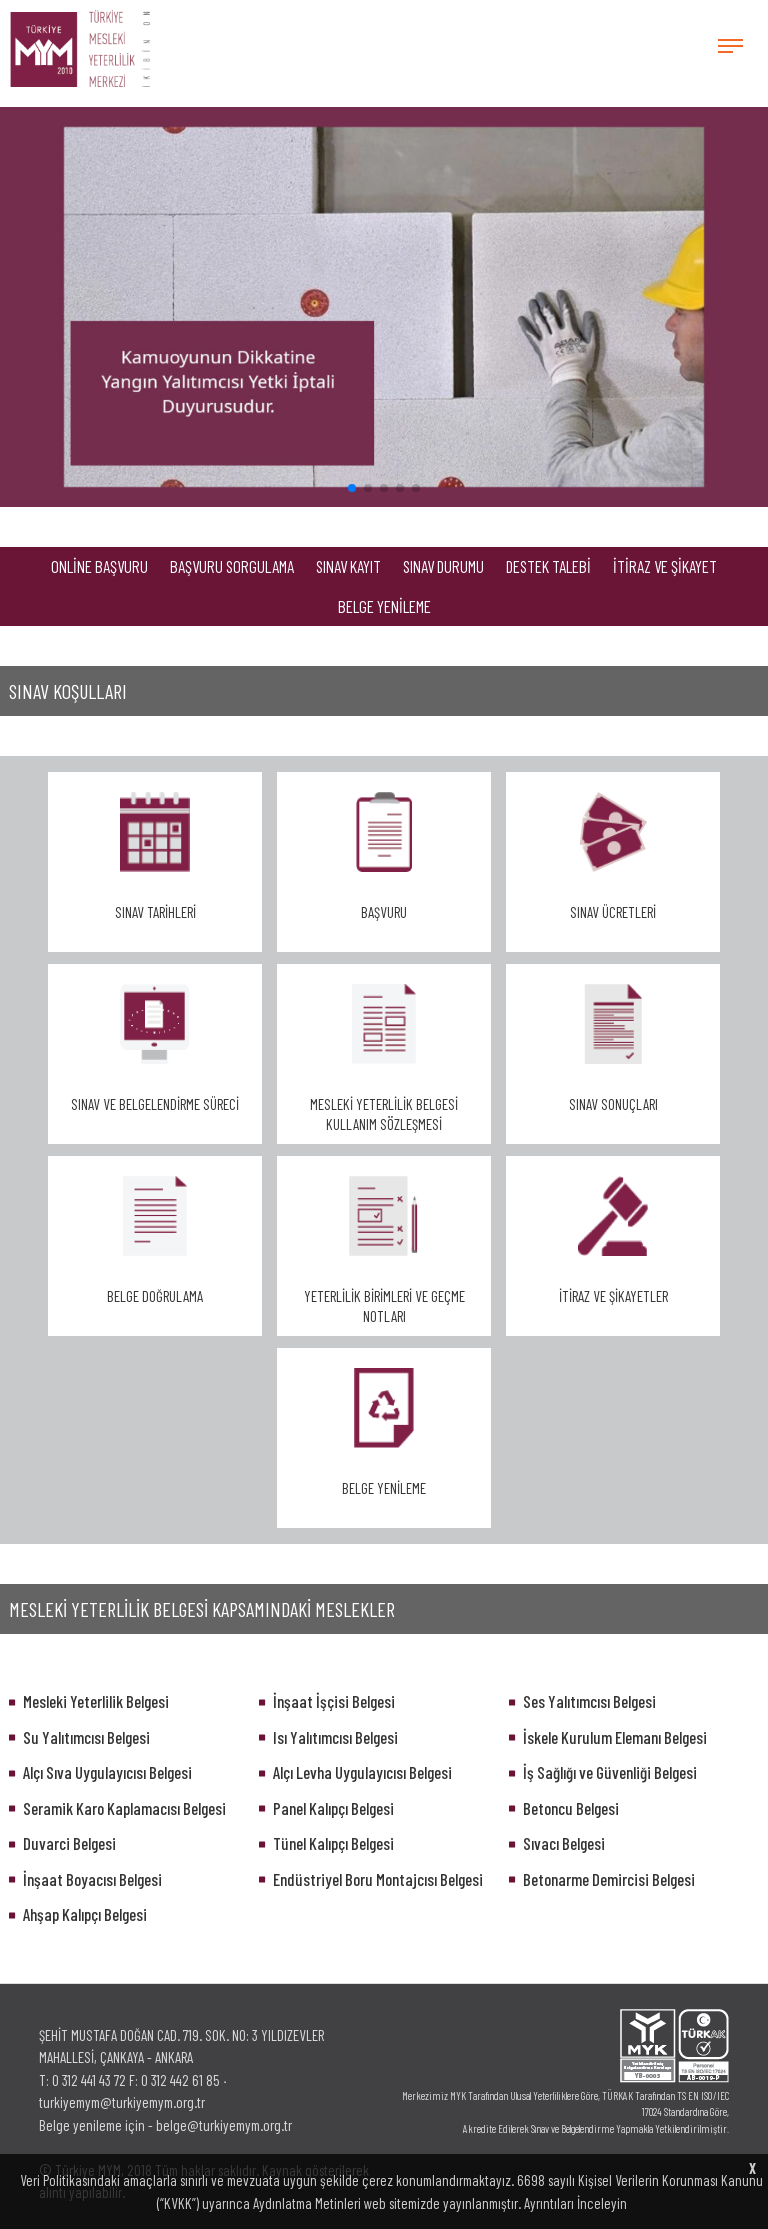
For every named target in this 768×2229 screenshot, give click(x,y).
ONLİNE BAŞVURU (99, 566)
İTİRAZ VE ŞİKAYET (665, 566)
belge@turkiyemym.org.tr (224, 2125)
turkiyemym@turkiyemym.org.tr (122, 2102)
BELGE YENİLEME (384, 606)
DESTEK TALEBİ (548, 566)
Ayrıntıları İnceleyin (575, 2203)
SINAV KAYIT (348, 566)
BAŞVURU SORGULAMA (232, 566)
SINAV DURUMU (443, 566)
